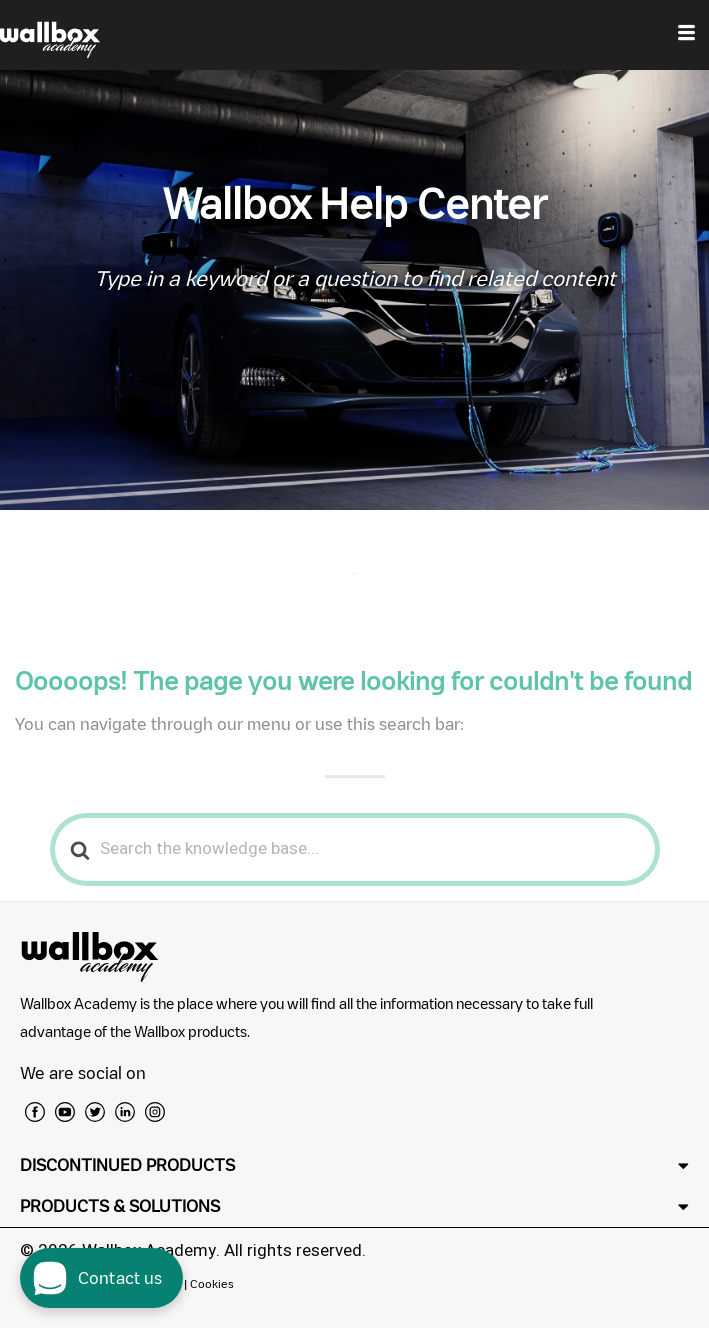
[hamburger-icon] (686, 35)
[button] (354, 1165)
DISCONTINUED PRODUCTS (127, 1165)
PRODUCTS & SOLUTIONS (120, 1206)
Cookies (212, 1283)
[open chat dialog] (101, 1278)
